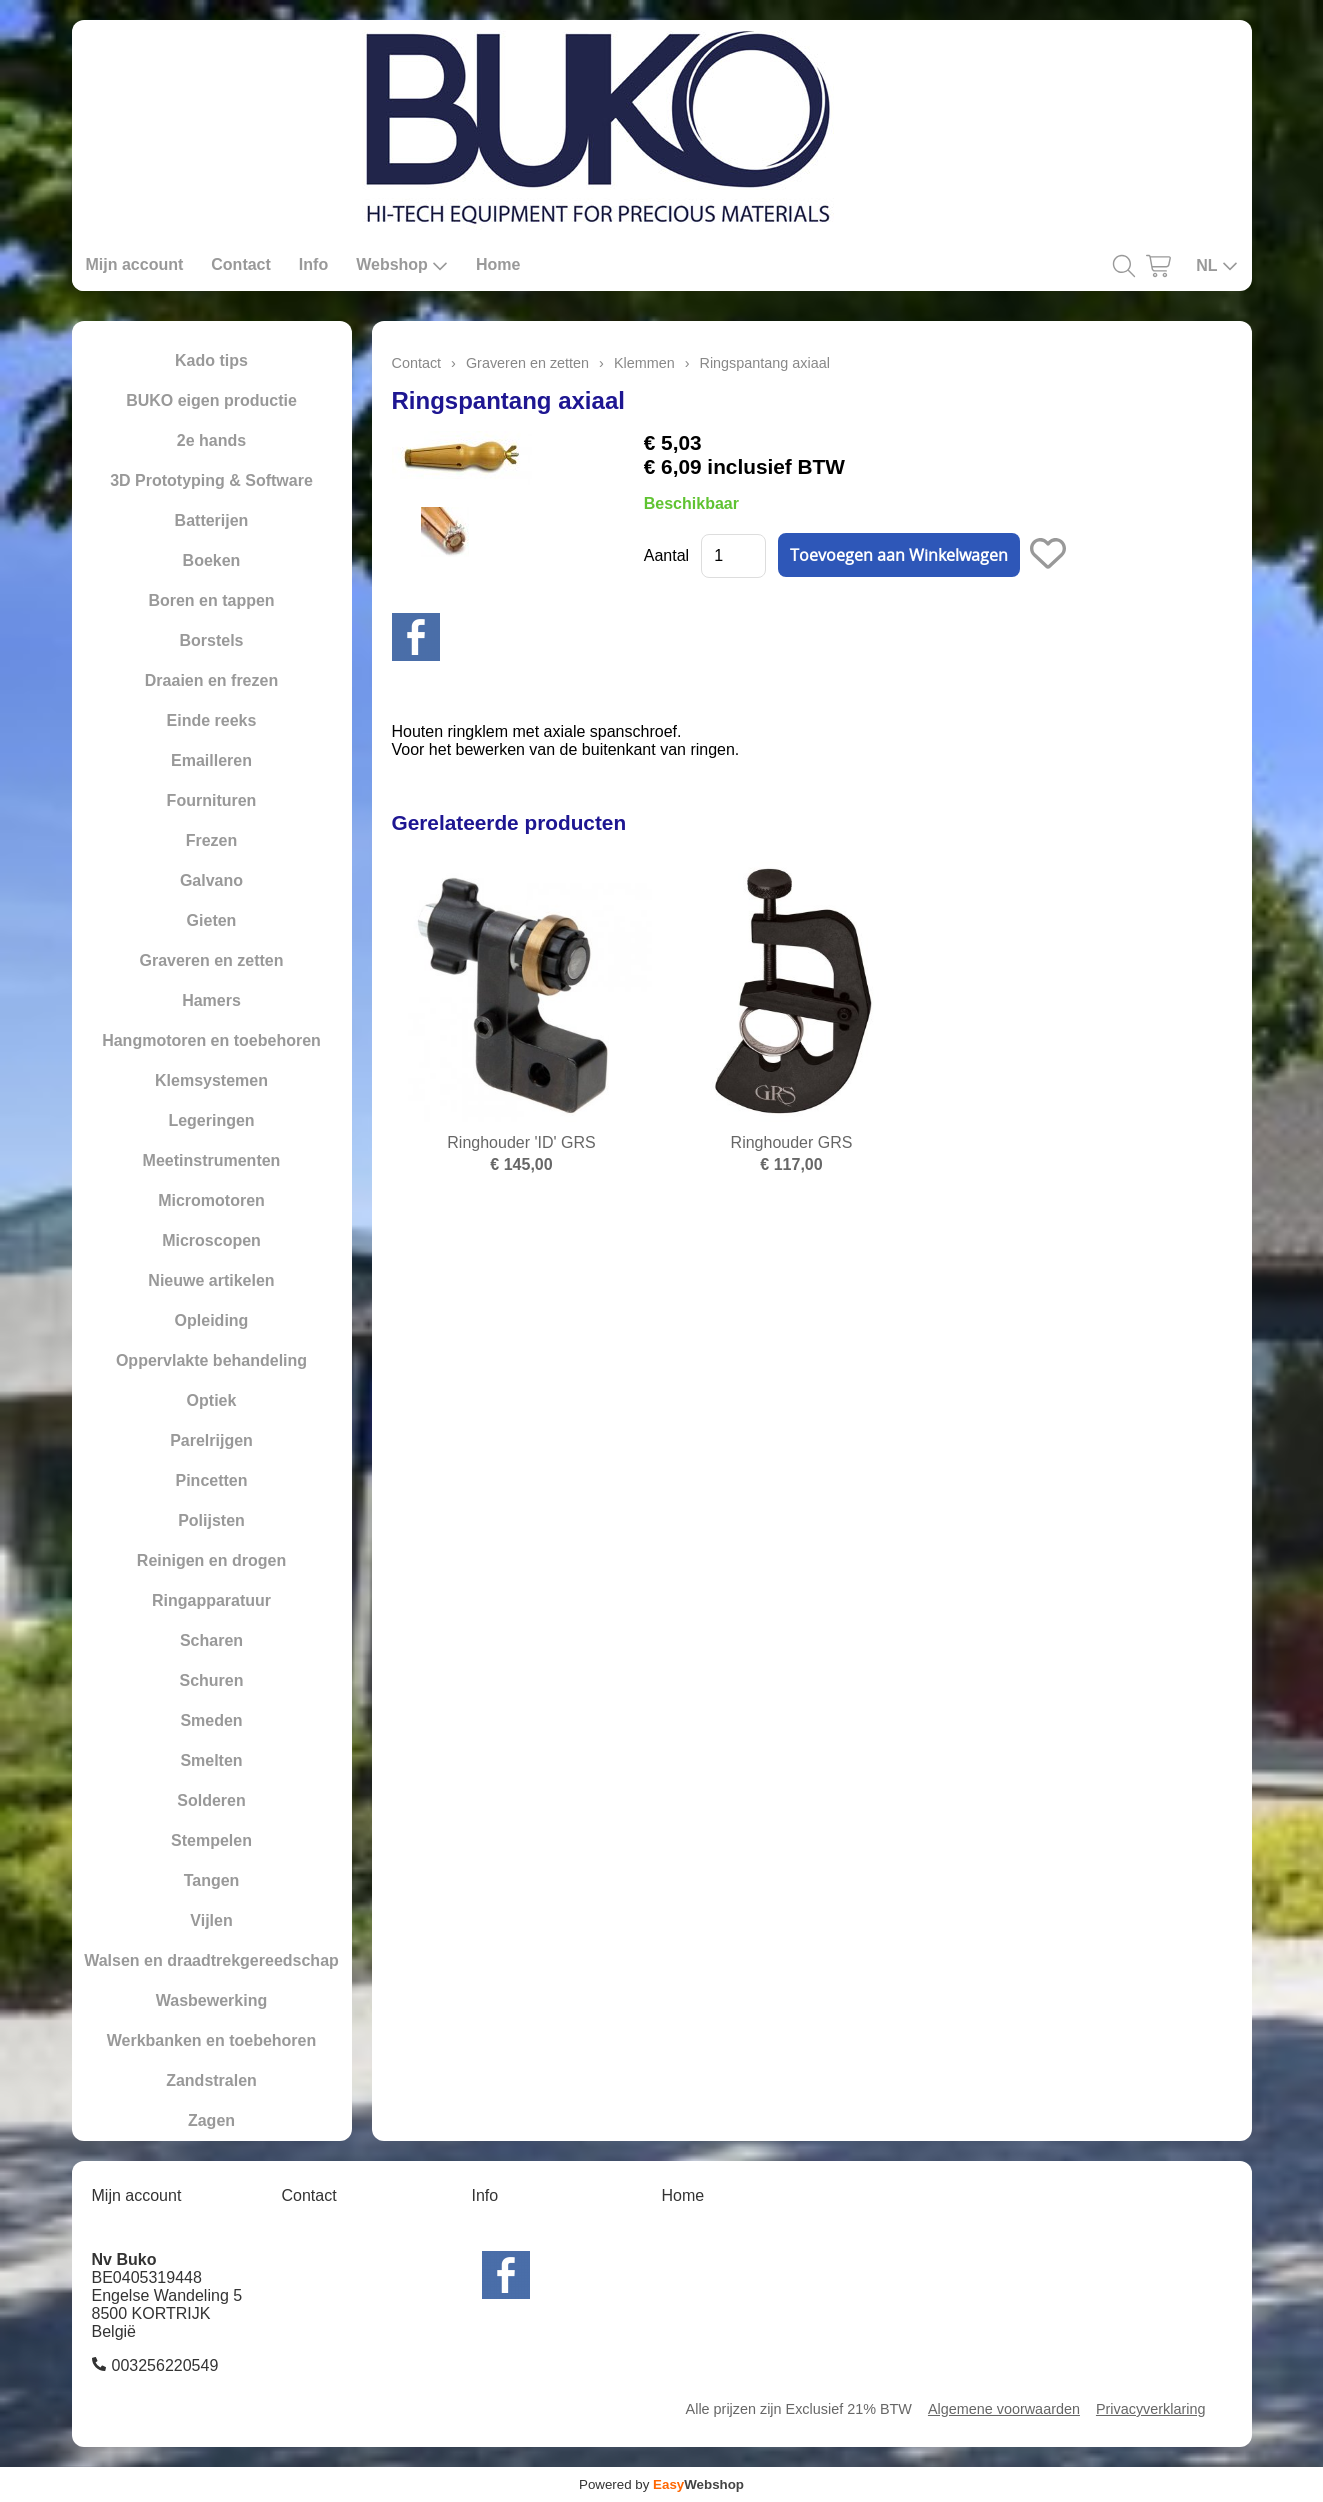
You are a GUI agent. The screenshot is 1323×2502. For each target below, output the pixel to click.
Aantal (666, 555)
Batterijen (212, 520)
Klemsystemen (211, 1080)
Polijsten (211, 1520)
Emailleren (211, 760)
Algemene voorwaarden (1004, 2409)
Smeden (211, 1720)
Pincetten (211, 1480)
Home (498, 264)
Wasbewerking (211, 2000)
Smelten (211, 1760)
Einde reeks (212, 720)
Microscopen (211, 1240)
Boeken (212, 560)
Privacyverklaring (1151, 2409)
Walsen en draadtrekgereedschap (211, 1960)
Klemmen (644, 363)
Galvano (211, 880)
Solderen (211, 1800)
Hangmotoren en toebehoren (211, 1040)
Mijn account (135, 264)
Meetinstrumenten (212, 1160)
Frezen (212, 840)
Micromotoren (211, 1200)
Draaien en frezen (211, 680)
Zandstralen (211, 2080)
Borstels (211, 640)
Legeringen (211, 1120)
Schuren (211, 1680)
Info (313, 264)
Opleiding (212, 1320)
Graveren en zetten (211, 960)
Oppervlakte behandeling (211, 1360)
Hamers (211, 1000)
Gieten (212, 920)
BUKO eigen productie (211, 400)
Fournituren (212, 800)
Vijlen (211, 1920)
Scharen (211, 1640)
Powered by (661, 2484)
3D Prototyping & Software (211, 480)
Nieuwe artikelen (211, 1280)
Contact (241, 264)
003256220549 (165, 2365)
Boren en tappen (211, 600)
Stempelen (211, 1840)
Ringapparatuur (211, 1600)
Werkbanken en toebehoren (212, 2040)
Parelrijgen (211, 1440)
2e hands (211, 440)
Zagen (211, 2120)
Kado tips (211, 360)
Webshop (402, 265)
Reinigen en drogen (211, 1560)
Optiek (212, 1400)
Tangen (212, 1880)
